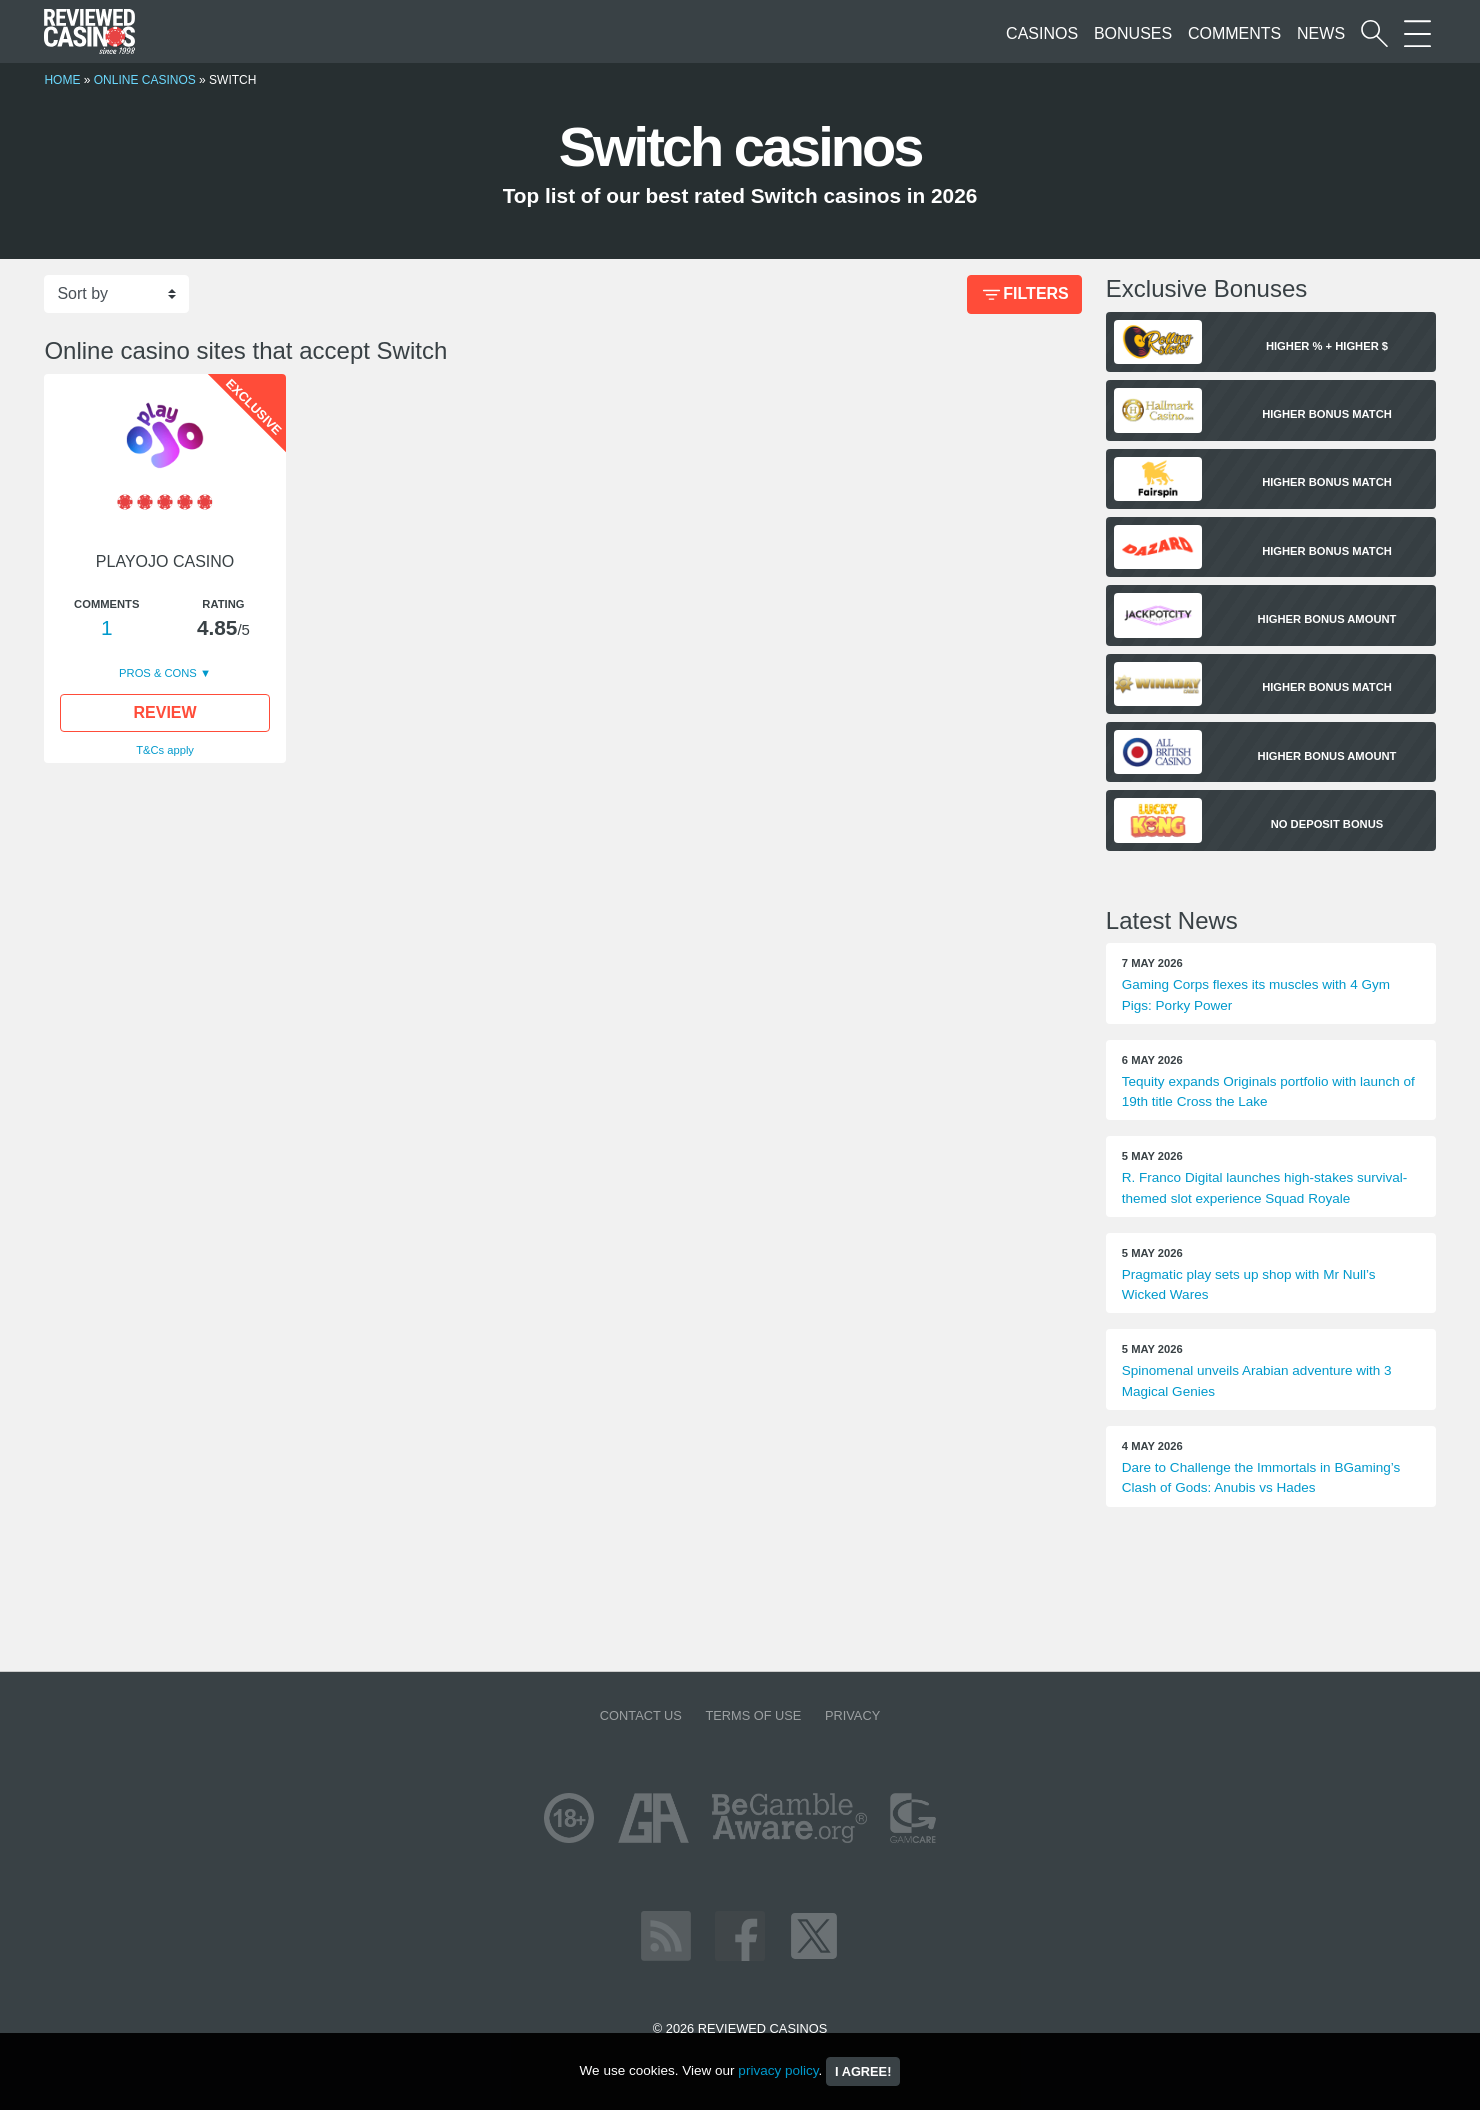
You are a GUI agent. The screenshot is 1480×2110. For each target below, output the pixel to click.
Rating (223, 604)
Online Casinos (145, 80)
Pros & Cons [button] (159, 673)
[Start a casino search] (1374, 33)
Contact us (641, 1715)
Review (165, 712)
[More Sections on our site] (1417, 33)
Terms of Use (753, 1715)
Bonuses (1133, 33)
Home (62, 80)
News (1321, 33)
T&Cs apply (165, 750)
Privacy (852, 1715)
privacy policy (778, 2070)
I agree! (863, 2071)
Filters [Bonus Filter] (1024, 295)
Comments (1234, 33)
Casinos (1042, 33)
